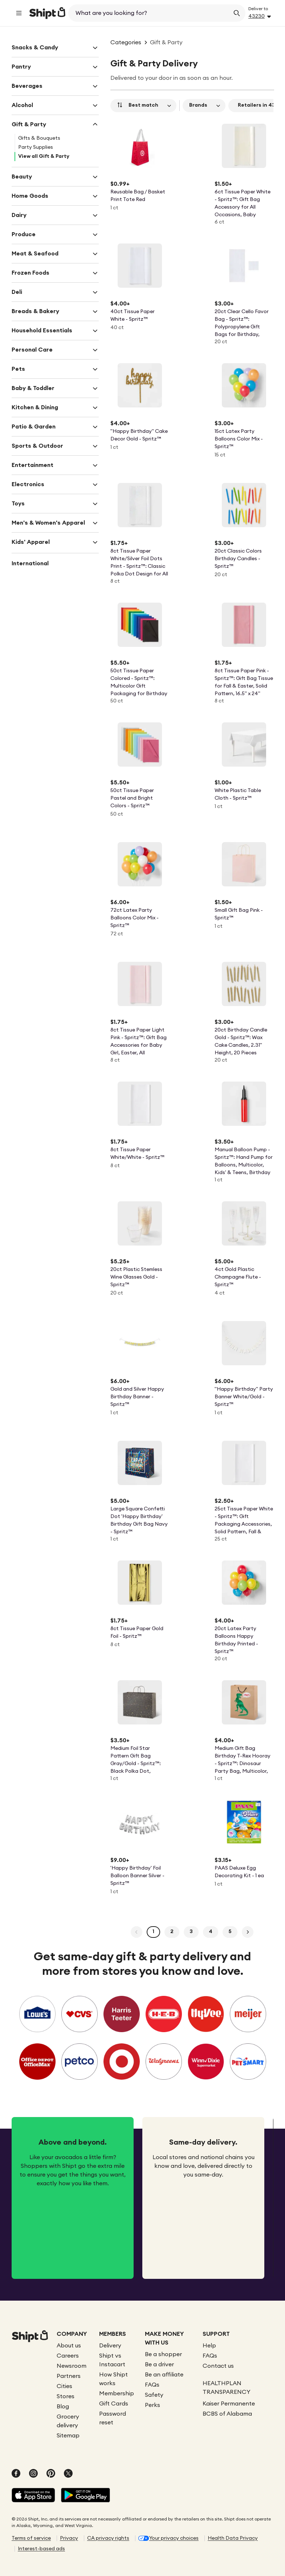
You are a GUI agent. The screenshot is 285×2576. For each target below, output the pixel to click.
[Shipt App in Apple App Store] (33, 2496)
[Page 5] (230, 1932)
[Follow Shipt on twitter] (68, 2474)
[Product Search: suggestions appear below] (149, 13)
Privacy (69, 2538)
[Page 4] (210, 1932)
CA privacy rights (108, 2538)
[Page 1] (153, 1932)
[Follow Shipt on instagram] (33, 2474)
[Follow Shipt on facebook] (16, 2474)
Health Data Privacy (233, 2538)
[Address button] (260, 16)
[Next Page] (247, 1932)
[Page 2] (171, 1932)
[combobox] (149, 13)
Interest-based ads (41, 2548)
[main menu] (19, 13)
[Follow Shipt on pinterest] (50, 2474)
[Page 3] (191, 1932)
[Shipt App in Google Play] (85, 2496)
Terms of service (31, 2538)
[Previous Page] (136, 1932)
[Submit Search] (236, 13)
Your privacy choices (174, 2538)
